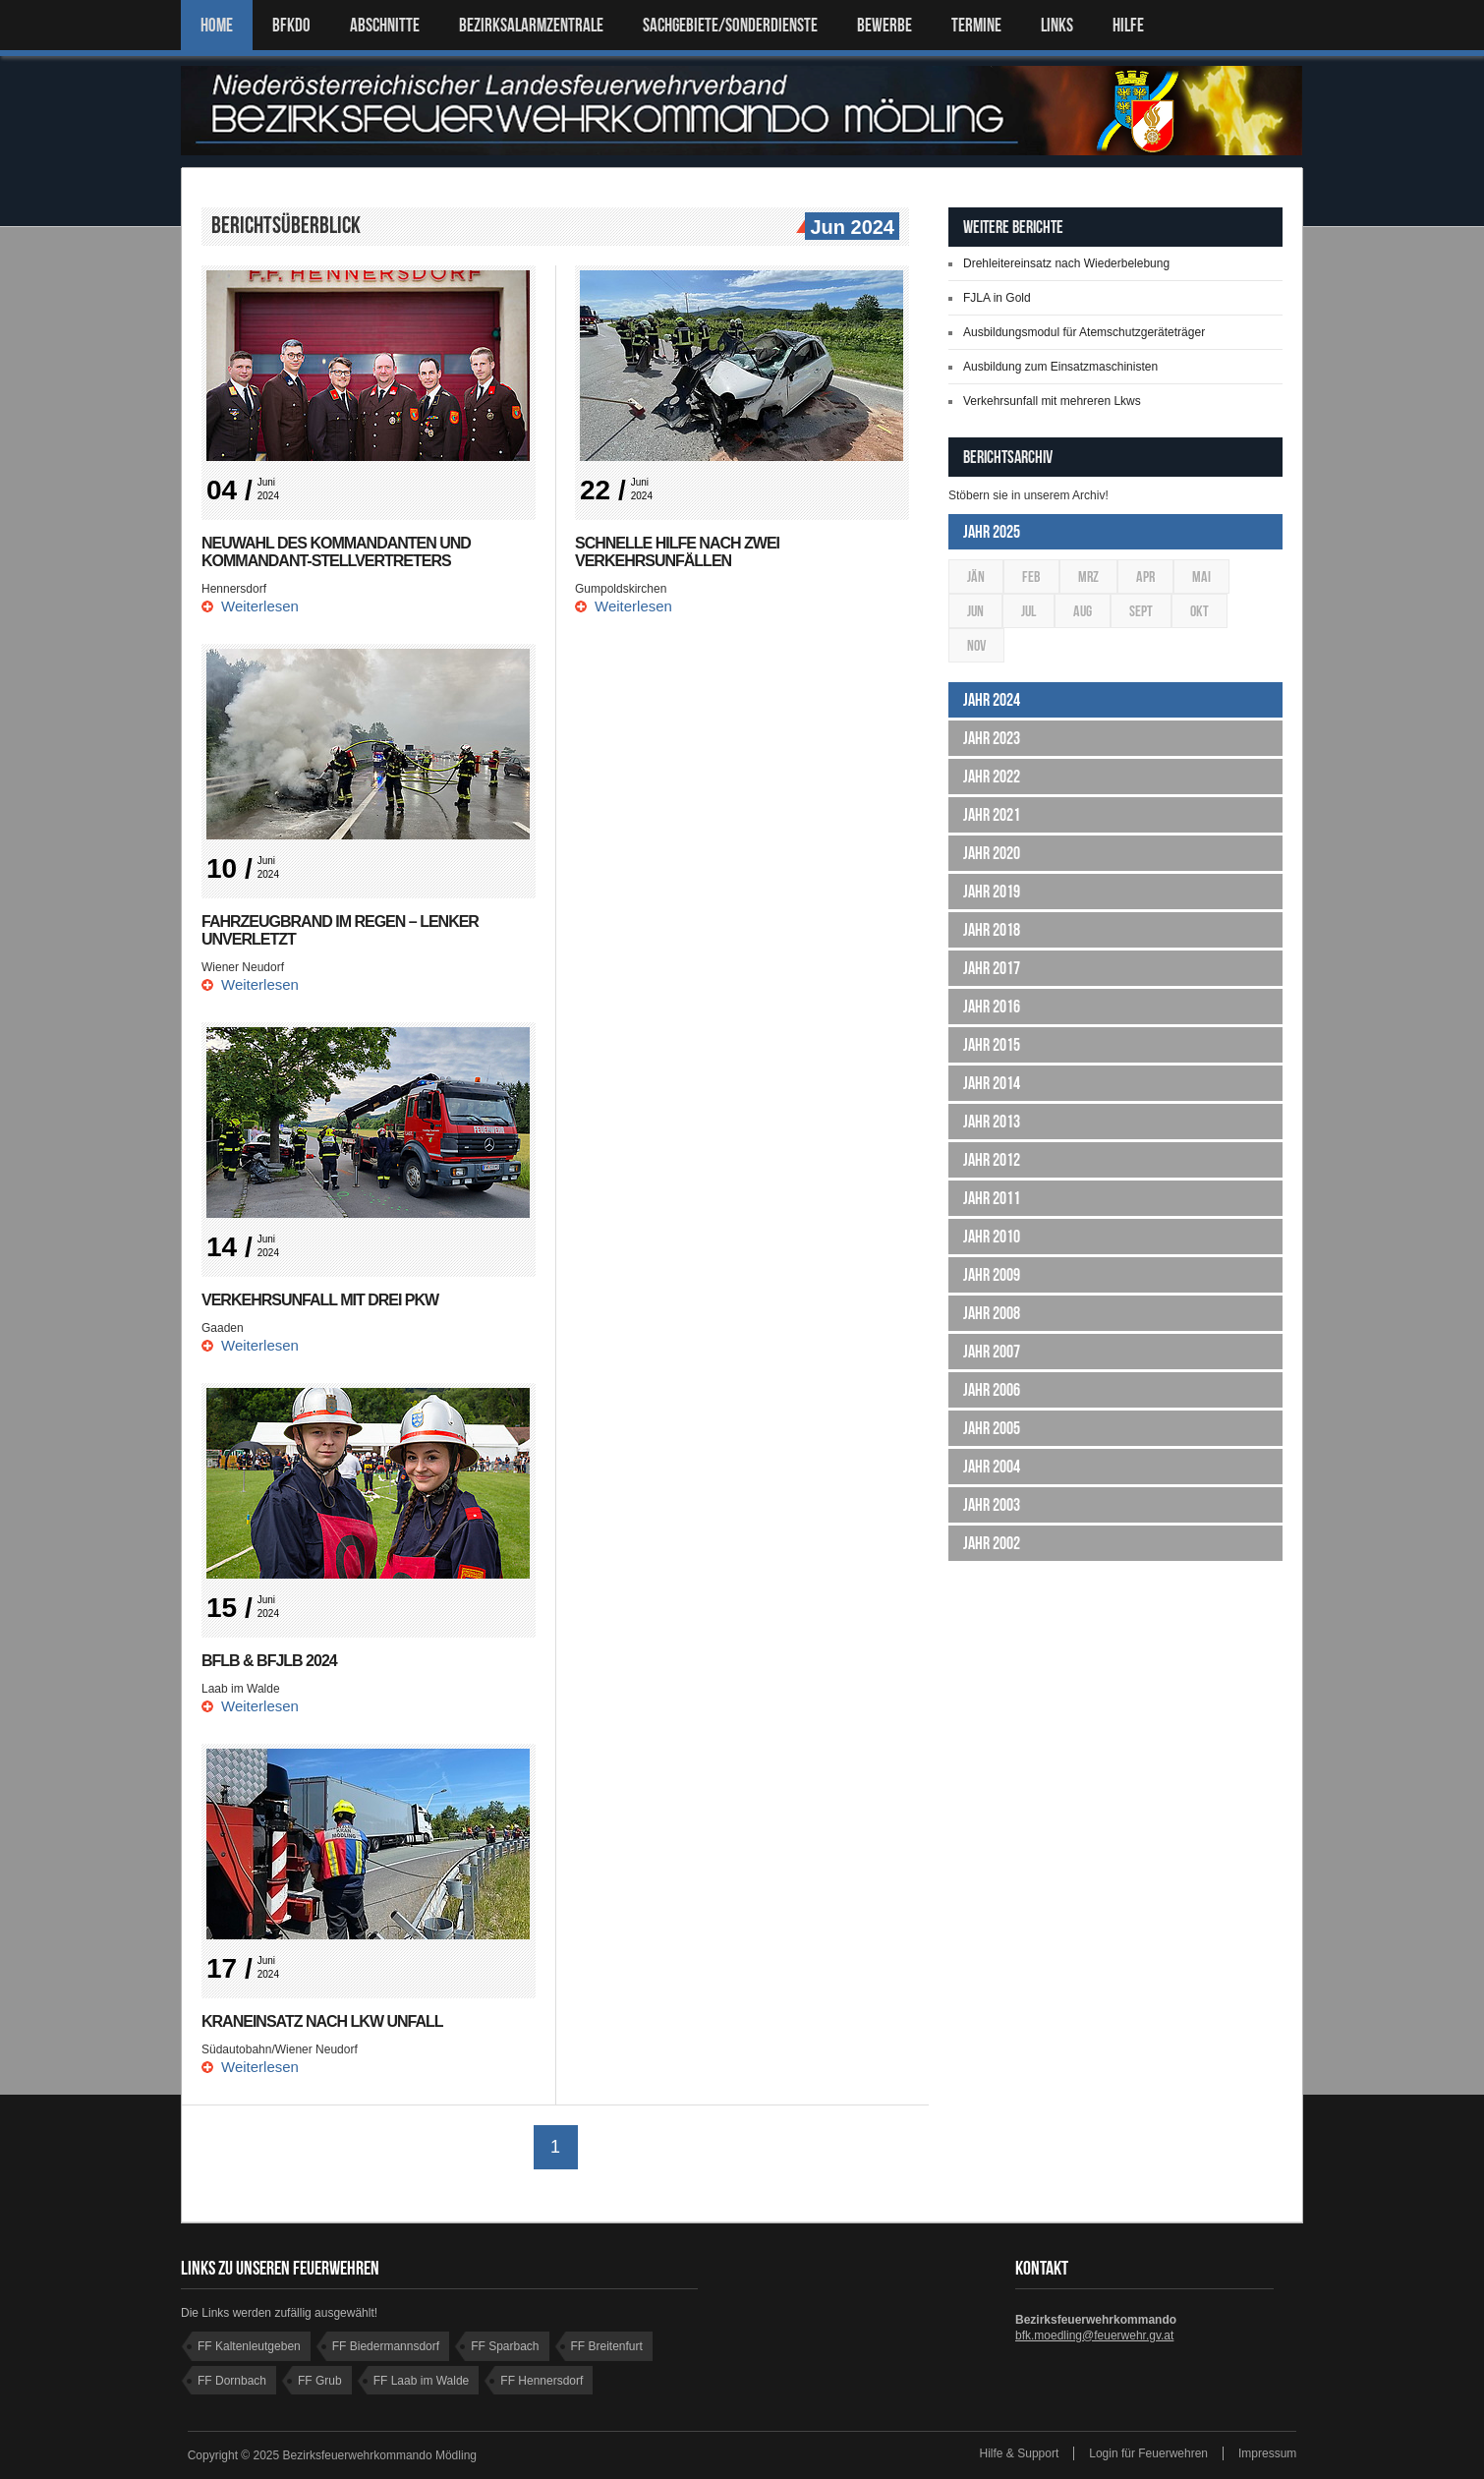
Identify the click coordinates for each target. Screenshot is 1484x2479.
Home (216, 25)
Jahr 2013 (991, 1121)
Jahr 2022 (991, 776)
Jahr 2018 (991, 930)
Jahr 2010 (991, 1236)
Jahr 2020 (991, 853)
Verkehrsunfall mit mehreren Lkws (1052, 401)
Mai (1201, 576)
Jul (1028, 611)
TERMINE (976, 25)
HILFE (1128, 25)
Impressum (1267, 2453)
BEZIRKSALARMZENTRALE (531, 25)
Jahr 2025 (991, 532)
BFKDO (291, 25)
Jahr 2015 (991, 1045)
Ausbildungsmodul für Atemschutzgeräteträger (1084, 332)
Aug (1082, 611)
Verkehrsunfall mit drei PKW (319, 1300)
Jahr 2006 (991, 1390)
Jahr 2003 (991, 1505)
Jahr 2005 (991, 1428)
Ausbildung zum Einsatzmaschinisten (1060, 367)
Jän (976, 576)
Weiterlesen (260, 606)
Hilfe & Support (1019, 2453)
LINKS (1057, 25)
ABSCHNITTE (385, 25)
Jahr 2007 (991, 1351)
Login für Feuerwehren (1148, 2453)
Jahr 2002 (991, 1543)
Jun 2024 (849, 228)
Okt (1199, 611)
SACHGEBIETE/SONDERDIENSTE (730, 25)
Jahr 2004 (991, 1466)
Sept (1141, 611)
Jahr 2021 (991, 815)
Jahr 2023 (991, 738)
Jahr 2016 (991, 1006)
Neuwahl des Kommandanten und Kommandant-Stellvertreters (336, 552)
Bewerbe (884, 25)
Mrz (1088, 576)
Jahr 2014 (991, 1083)
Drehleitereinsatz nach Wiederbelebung (1066, 263)
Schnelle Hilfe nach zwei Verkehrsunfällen (677, 552)
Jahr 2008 (991, 1313)
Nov (976, 645)
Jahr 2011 (991, 1198)
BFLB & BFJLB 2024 (269, 1660)
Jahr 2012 (991, 1160)
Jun (975, 611)
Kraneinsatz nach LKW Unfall (322, 2021)
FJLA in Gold (997, 298)
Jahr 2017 (991, 968)
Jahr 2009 (991, 1275)
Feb (1031, 576)
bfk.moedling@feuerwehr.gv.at (1094, 2335)
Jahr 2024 (991, 700)
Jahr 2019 (991, 891)
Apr (1145, 576)
